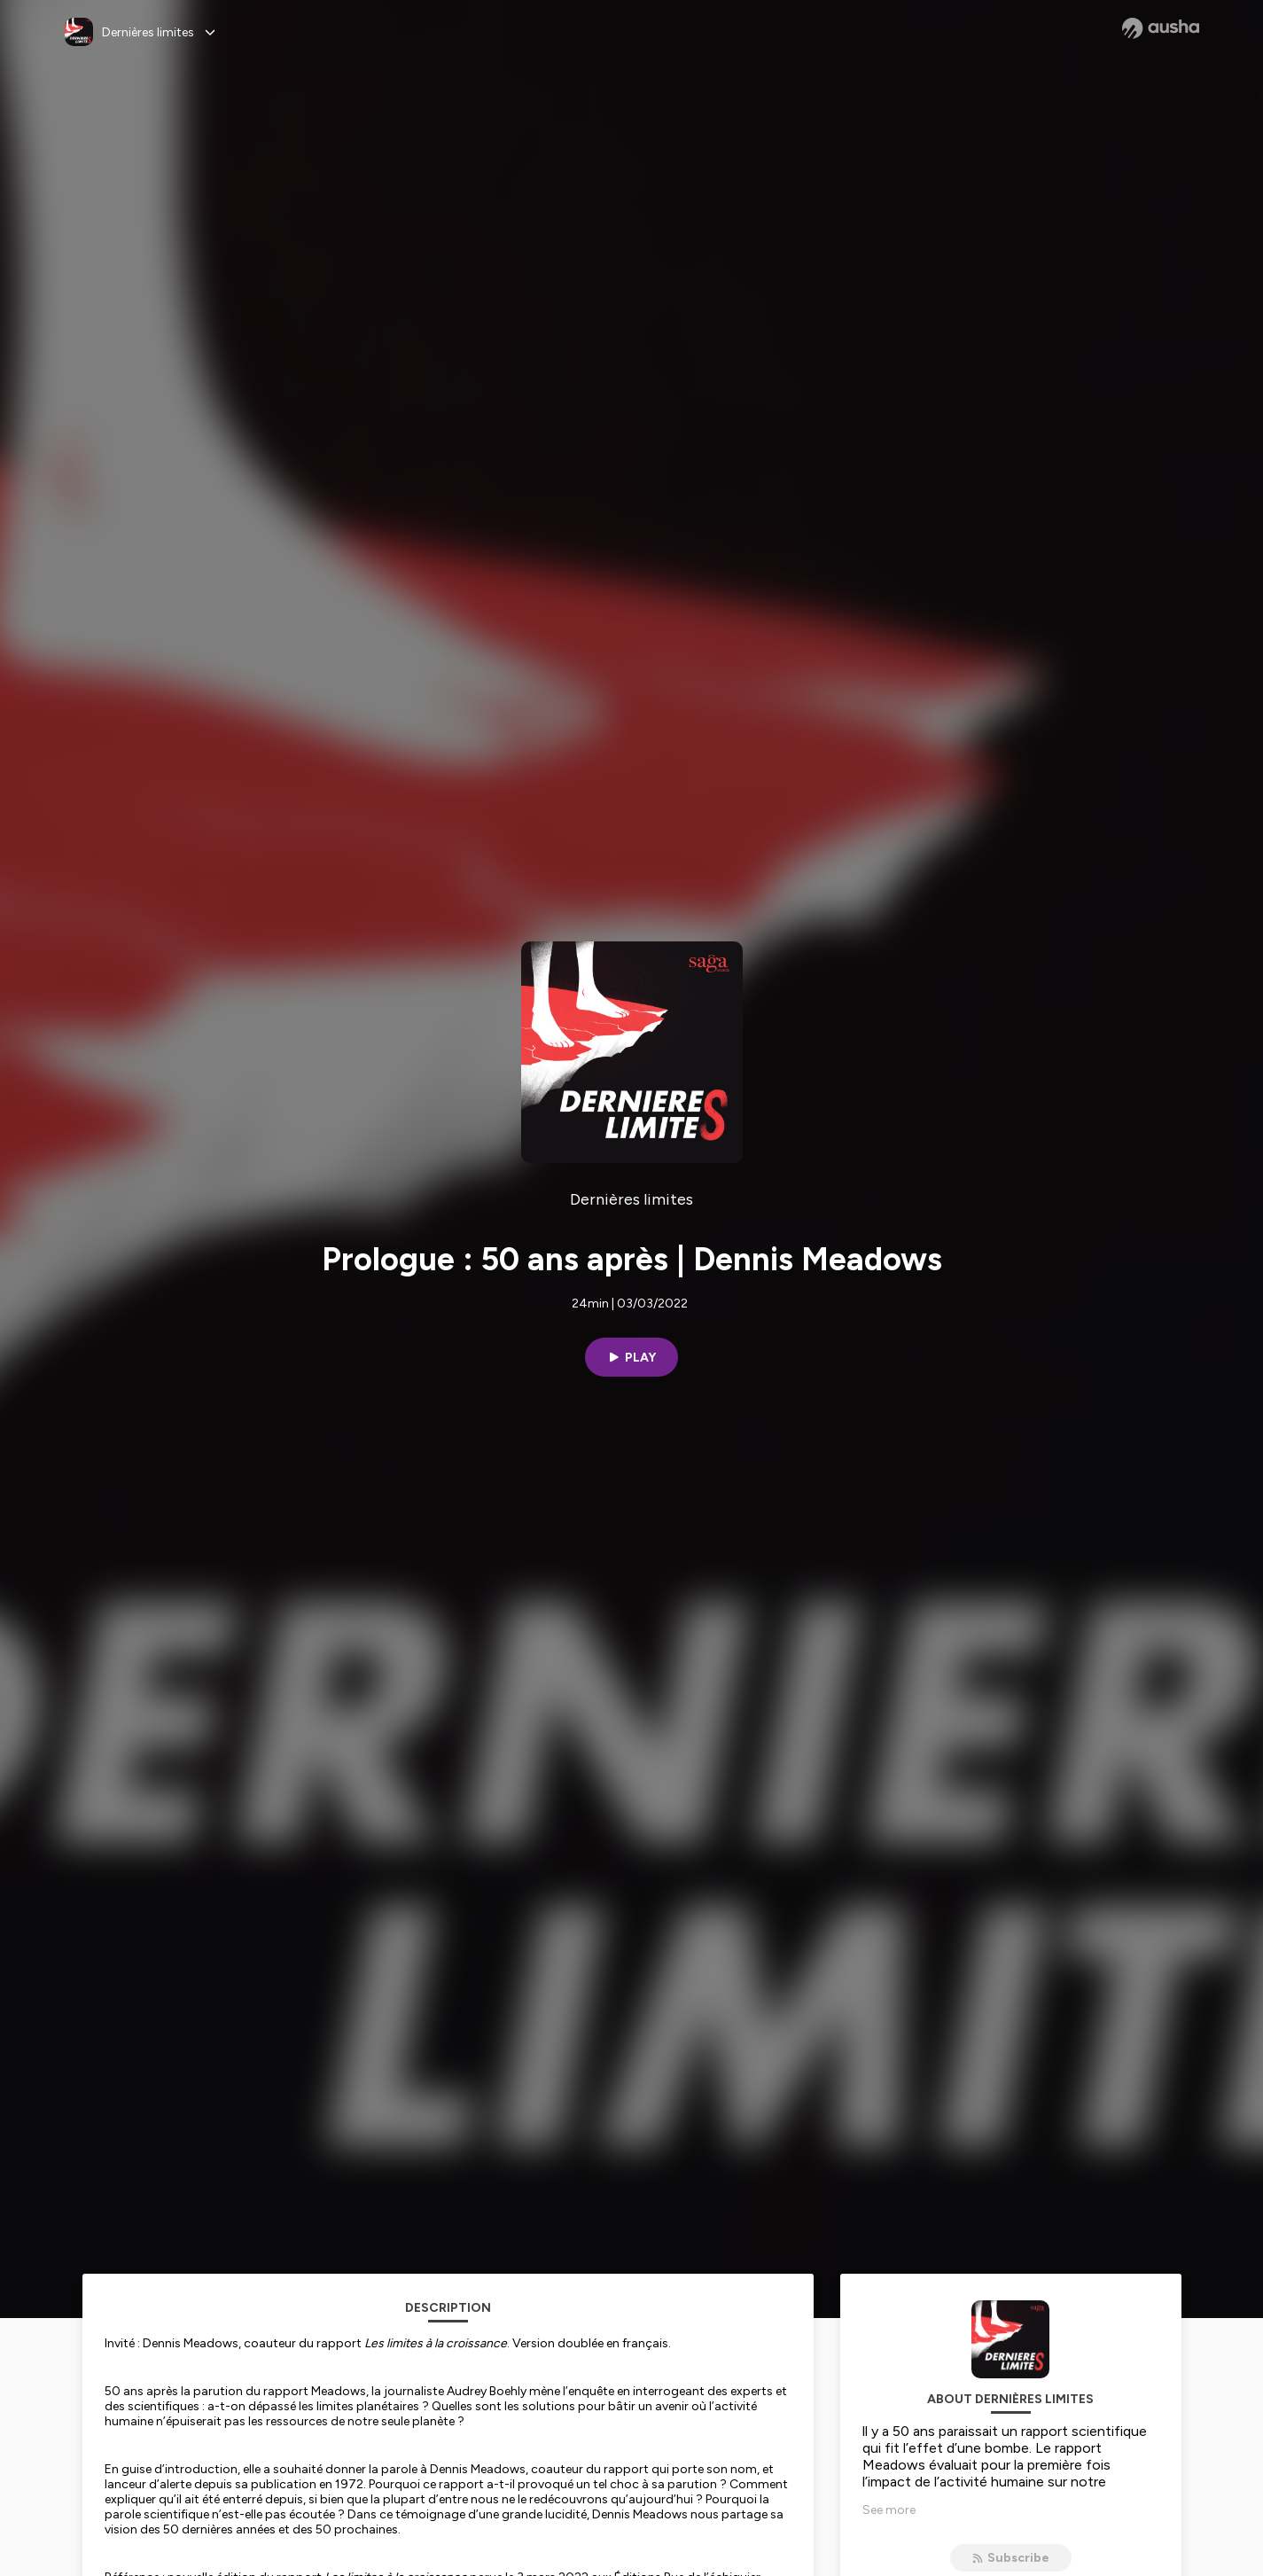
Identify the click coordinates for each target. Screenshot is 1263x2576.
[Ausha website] (1160, 28)
